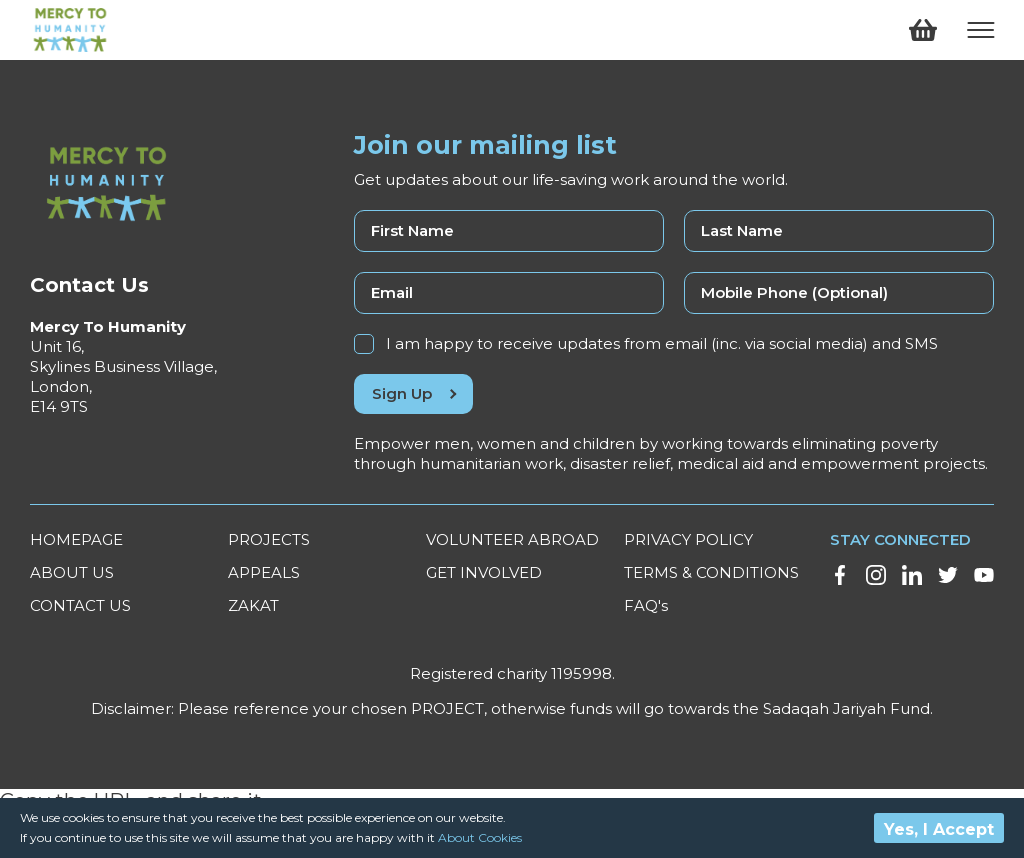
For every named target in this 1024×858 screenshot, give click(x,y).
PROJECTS (269, 539)
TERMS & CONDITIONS (711, 572)
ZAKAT (253, 605)
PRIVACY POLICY (688, 539)
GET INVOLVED (484, 572)
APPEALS (264, 572)
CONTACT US (80, 605)
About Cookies (480, 837)
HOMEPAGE (76, 539)
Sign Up (413, 393)
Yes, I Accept (939, 829)
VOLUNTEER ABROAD (512, 539)
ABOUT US (72, 572)
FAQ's (646, 605)
